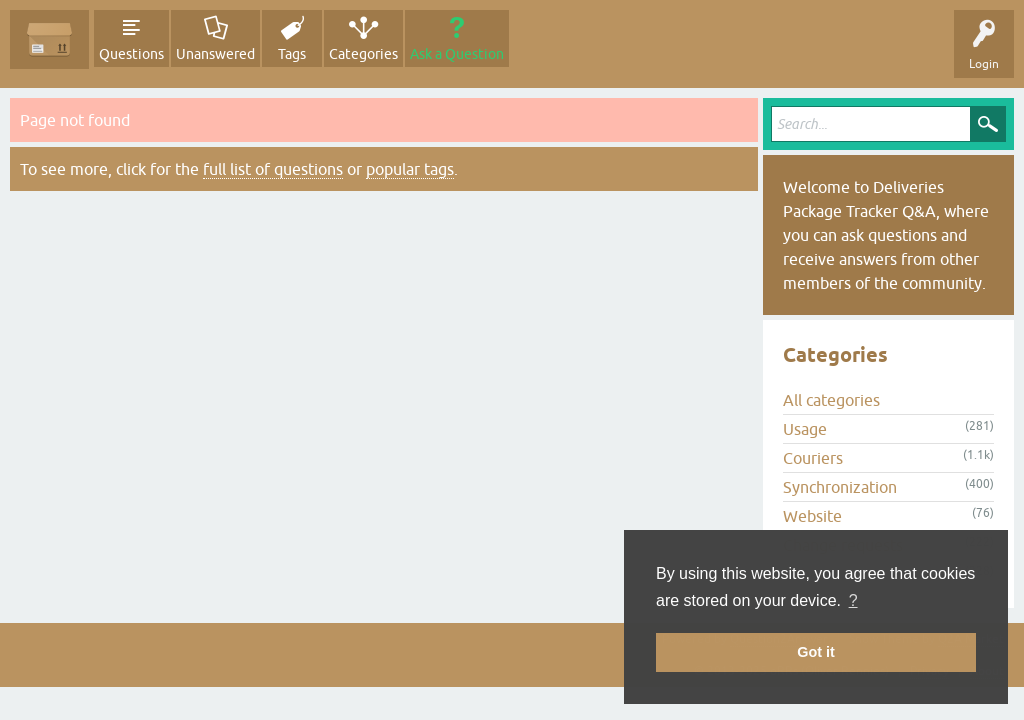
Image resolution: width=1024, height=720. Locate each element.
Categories (363, 54)
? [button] (853, 600)
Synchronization (840, 487)
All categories (831, 400)
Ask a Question (457, 54)
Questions (131, 54)
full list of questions (273, 169)
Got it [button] (816, 652)
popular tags (410, 169)
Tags (292, 54)
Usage (805, 429)
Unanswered (215, 54)
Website (812, 516)
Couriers (813, 458)
